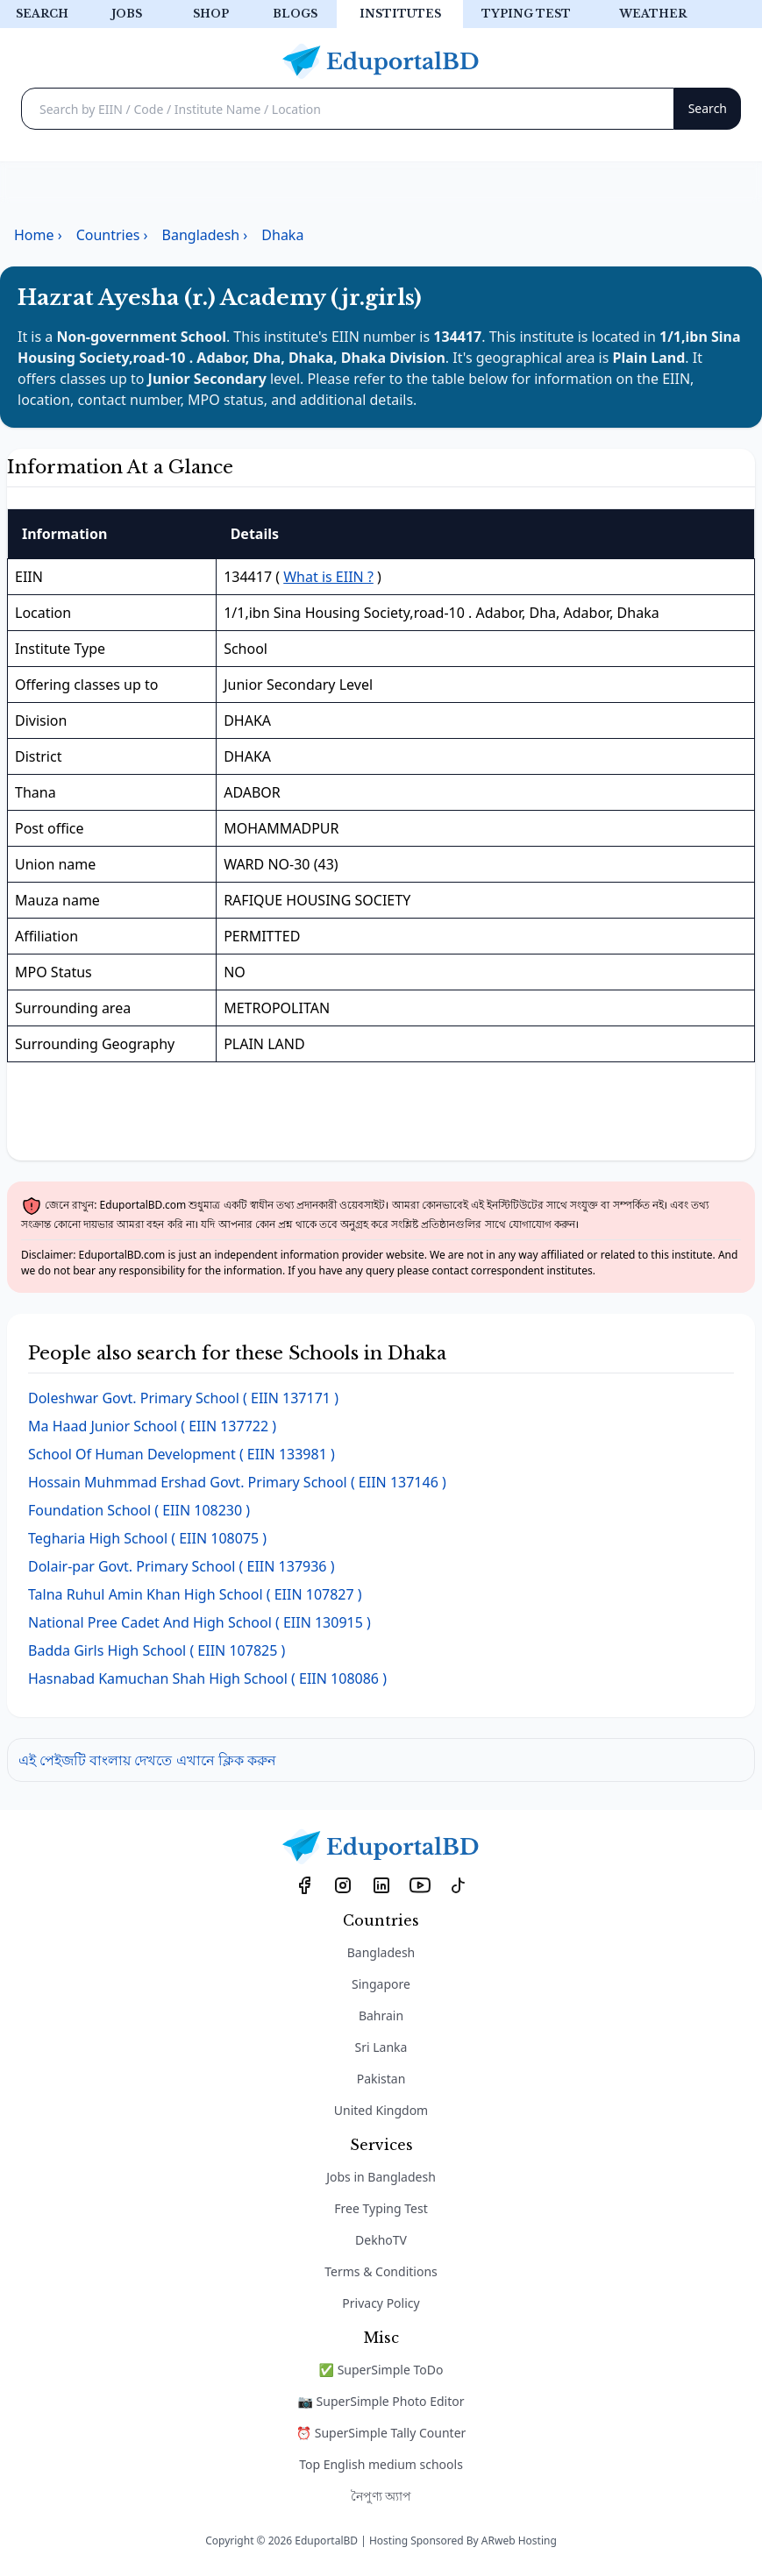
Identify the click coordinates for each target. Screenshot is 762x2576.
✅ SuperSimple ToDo (381, 2369)
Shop (211, 13)
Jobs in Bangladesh (381, 2176)
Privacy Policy (380, 2303)
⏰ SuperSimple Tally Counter (381, 2432)
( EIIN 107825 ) (156, 1650)
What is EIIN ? (328, 576)
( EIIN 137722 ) (152, 1426)
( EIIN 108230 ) (139, 1510)
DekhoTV (381, 2240)
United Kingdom (381, 2110)
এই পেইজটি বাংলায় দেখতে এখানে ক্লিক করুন (147, 1760)
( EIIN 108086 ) (207, 1678)
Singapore (381, 1984)
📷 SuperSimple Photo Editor (381, 2401)
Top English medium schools (381, 2464)
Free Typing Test (380, 2208)
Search (42, 13)
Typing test (526, 13)
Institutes (400, 13)
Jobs (126, 13)
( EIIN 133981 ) (181, 1454)
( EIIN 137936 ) (181, 1566)
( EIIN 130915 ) (199, 1622)
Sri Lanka (381, 2047)
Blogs (295, 13)
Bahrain (381, 2015)
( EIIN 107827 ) (195, 1594)
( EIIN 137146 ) (237, 1482)
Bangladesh (381, 1952)
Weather (653, 13)
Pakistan (381, 2078)
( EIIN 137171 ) (183, 1398)
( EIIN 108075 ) (147, 1538)
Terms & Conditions (381, 2271)
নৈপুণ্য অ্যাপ (381, 2495)
